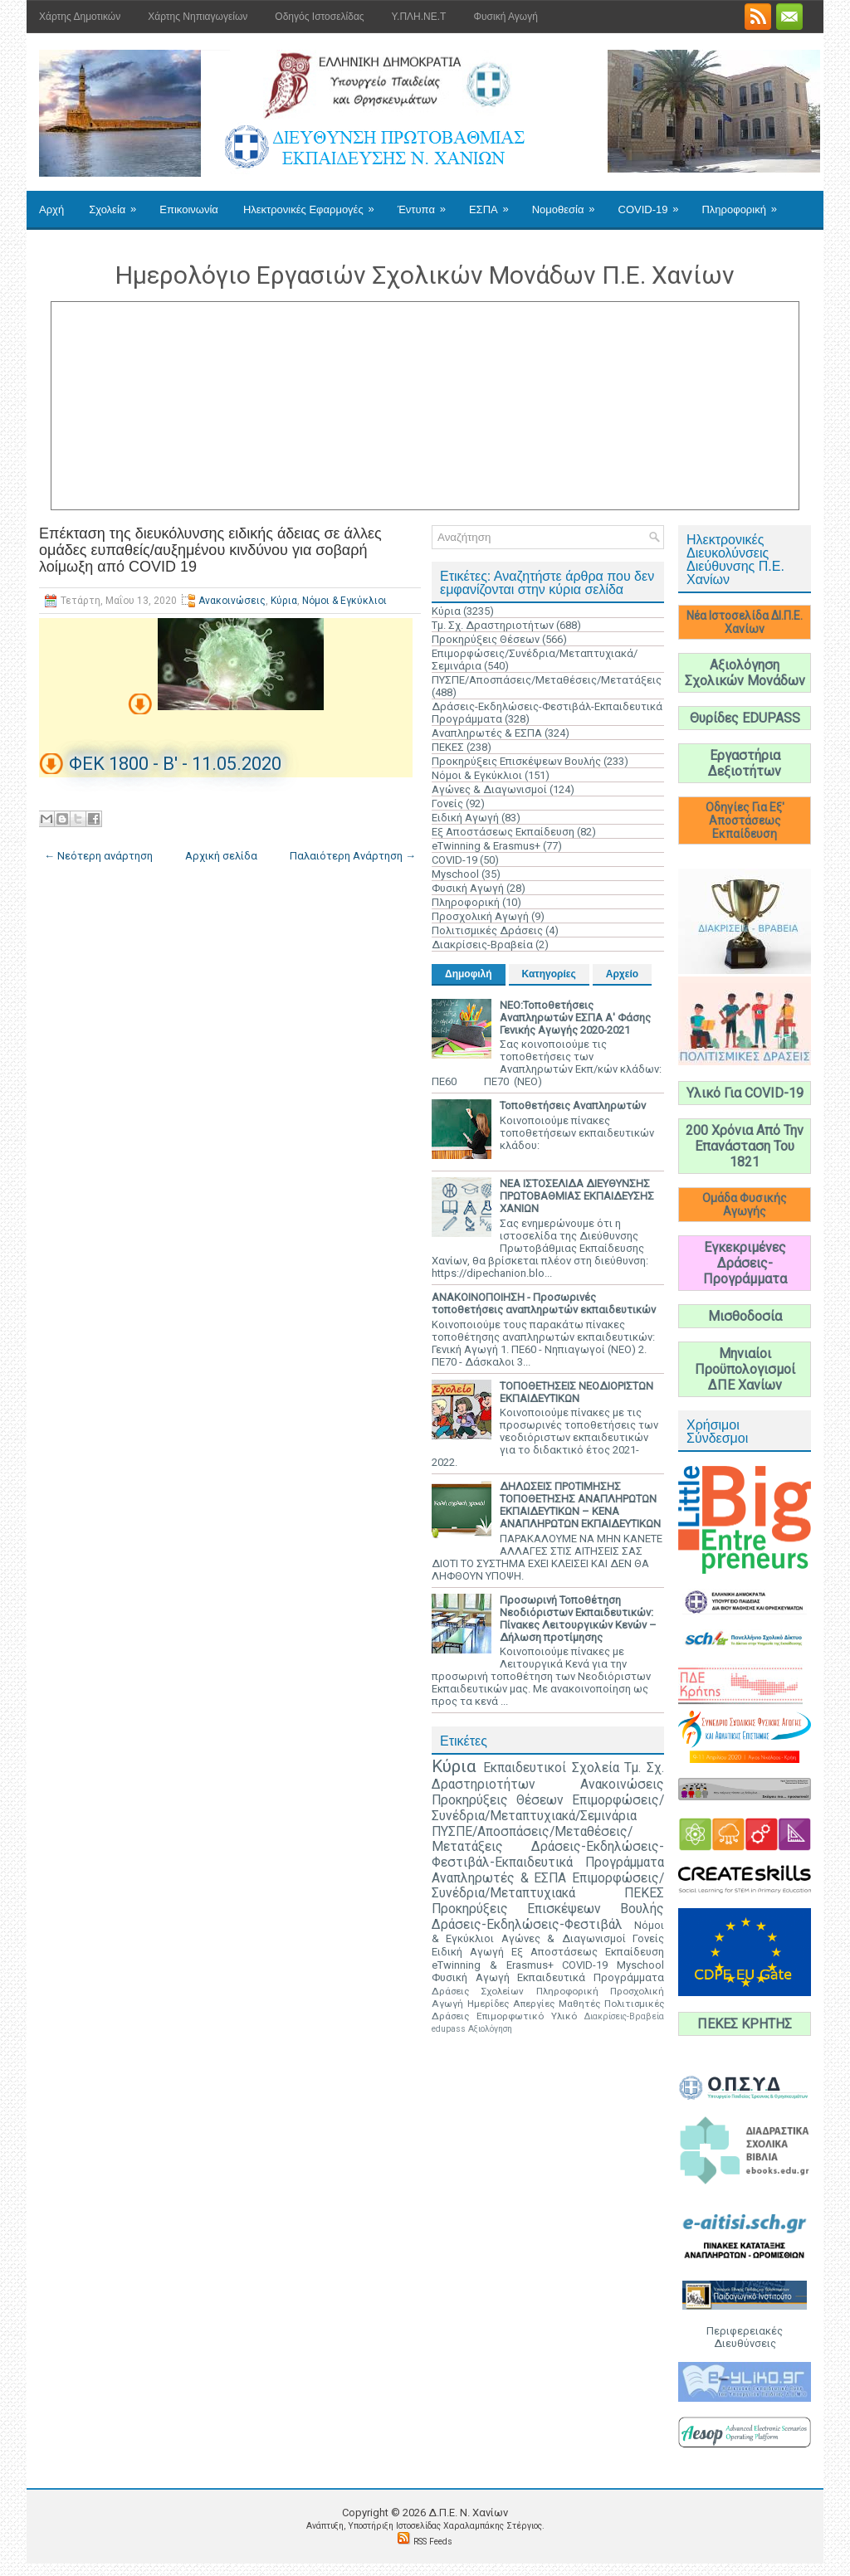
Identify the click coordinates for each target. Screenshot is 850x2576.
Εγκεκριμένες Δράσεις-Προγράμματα (745, 1263)
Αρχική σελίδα (221, 856)
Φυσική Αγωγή (505, 16)
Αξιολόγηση (490, 2028)
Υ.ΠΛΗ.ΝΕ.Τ (419, 16)
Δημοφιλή (468, 974)
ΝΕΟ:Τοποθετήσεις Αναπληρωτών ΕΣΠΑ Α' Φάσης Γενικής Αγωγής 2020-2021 (575, 1017)
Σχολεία (118, 203)
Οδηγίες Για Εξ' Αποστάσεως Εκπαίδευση (745, 820)
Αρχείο (622, 974)
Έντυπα (427, 203)
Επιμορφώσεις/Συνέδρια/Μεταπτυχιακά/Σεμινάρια (548, 1808)
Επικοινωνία (188, 209)
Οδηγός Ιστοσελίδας (319, 16)
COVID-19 (654, 203)
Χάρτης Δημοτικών (79, 16)
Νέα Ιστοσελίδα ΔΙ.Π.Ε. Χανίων (744, 622)
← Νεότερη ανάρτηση (98, 856)
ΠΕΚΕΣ (448, 747)
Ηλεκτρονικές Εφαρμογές (314, 203)
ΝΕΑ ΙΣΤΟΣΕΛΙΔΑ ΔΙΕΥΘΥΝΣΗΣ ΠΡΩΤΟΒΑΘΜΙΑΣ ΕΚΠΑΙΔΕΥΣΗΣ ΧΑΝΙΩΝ (577, 1196)
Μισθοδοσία (745, 1316)
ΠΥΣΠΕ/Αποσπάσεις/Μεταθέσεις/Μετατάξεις (547, 680)
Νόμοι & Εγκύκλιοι (344, 600)
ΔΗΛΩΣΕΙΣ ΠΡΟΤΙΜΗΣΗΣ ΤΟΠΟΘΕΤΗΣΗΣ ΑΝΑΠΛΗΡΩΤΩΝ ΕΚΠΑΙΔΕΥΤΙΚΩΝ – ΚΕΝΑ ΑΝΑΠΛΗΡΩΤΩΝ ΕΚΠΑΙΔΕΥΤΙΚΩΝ (580, 1505)
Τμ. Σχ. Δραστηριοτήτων (493, 625)
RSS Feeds (432, 2541)
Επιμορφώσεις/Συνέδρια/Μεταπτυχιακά (548, 1886)
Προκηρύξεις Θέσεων (486, 639)
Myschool (455, 874)
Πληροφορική (744, 203)
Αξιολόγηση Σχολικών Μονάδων (745, 673)
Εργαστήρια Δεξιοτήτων (744, 763)
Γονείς (447, 803)
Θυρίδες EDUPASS (745, 718)
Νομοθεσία (569, 203)
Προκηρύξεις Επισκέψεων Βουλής (516, 761)
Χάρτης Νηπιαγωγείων (197, 16)
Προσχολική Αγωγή (480, 916)
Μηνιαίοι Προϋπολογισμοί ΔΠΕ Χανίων (745, 1369)
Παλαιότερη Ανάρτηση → (353, 856)
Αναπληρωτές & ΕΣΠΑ (487, 733)
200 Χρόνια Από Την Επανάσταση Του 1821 (745, 1146)
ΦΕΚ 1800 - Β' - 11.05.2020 (175, 763)
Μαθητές (579, 2003)
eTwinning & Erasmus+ (486, 846)
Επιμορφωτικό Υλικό (526, 2016)
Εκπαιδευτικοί (524, 1767)
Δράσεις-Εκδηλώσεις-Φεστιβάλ (527, 1924)
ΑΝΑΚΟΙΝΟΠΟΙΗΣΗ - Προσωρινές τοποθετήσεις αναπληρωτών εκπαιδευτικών (544, 1303)
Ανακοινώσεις (232, 600)
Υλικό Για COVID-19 (745, 1093)
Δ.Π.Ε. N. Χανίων (468, 2512)
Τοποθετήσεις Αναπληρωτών (573, 1105)
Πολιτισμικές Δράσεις (487, 930)
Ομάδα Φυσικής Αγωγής (744, 1204)
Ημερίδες (488, 2003)
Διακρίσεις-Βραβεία (482, 944)
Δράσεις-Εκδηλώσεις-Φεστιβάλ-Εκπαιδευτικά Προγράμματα (548, 1854)
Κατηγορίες (549, 974)
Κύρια (284, 600)
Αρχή (51, 209)
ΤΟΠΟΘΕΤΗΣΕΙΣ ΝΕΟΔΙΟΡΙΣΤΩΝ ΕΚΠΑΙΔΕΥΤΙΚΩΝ (576, 1392)
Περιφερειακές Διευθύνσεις (744, 2337)
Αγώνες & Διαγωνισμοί (489, 789)
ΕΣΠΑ (494, 203)
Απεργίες (533, 2003)
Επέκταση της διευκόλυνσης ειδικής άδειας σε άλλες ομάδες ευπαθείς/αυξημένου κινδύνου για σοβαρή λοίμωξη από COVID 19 (210, 550)
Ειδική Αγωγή (465, 817)
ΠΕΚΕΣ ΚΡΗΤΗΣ (744, 2024)
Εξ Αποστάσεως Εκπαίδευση (503, 831)
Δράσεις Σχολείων (478, 1991)
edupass (449, 2028)
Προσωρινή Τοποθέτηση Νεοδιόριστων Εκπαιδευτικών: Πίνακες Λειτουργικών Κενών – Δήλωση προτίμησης (578, 1618)
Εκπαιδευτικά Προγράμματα (590, 1977)
